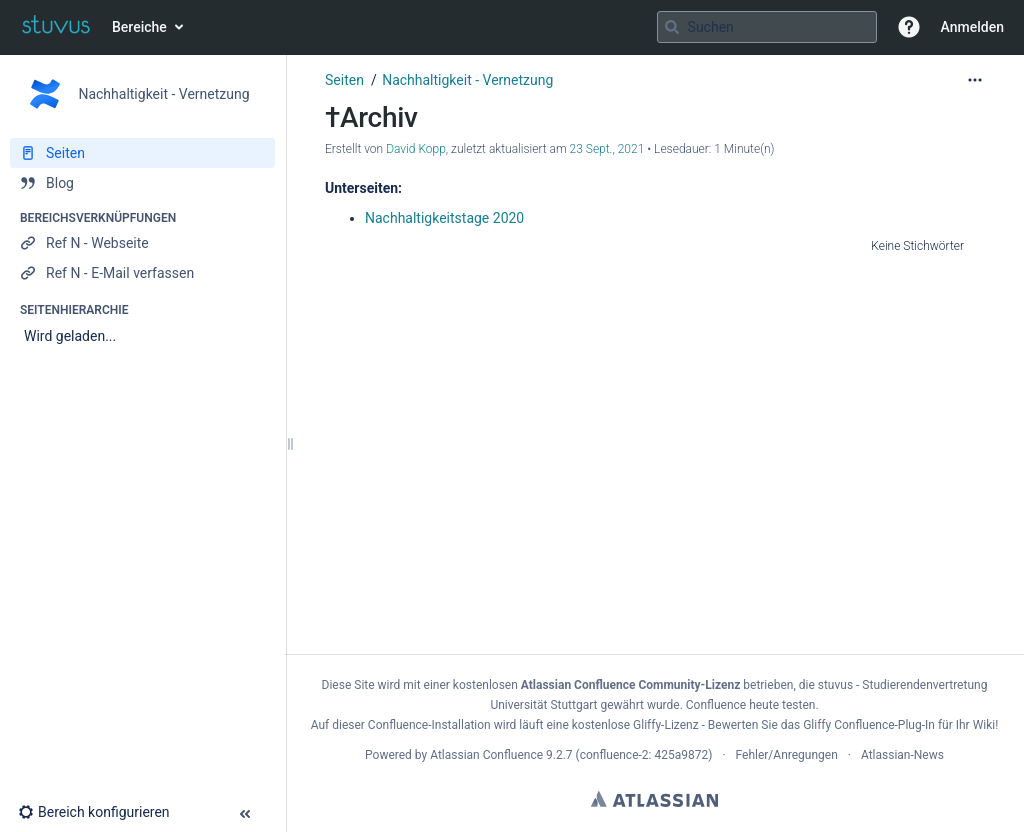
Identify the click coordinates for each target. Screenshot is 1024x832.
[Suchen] (672, 27)
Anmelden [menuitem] (972, 27)
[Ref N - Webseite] (142, 243)
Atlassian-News (902, 755)
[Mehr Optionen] (975, 80)
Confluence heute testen (751, 705)
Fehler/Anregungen (787, 755)
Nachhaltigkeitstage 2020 (444, 218)
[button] (909, 27)
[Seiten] (142, 153)
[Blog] (142, 183)
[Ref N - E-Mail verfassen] (142, 273)
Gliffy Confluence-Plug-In (870, 725)
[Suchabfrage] (767, 27)
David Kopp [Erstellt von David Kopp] (416, 149)
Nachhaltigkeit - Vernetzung (467, 80)
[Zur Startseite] (56, 27)
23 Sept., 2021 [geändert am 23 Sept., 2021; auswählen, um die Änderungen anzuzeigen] (607, 149)
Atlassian (654, 799)
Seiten (344, 80)
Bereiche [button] (139, 27)
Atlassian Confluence (486, 755)
